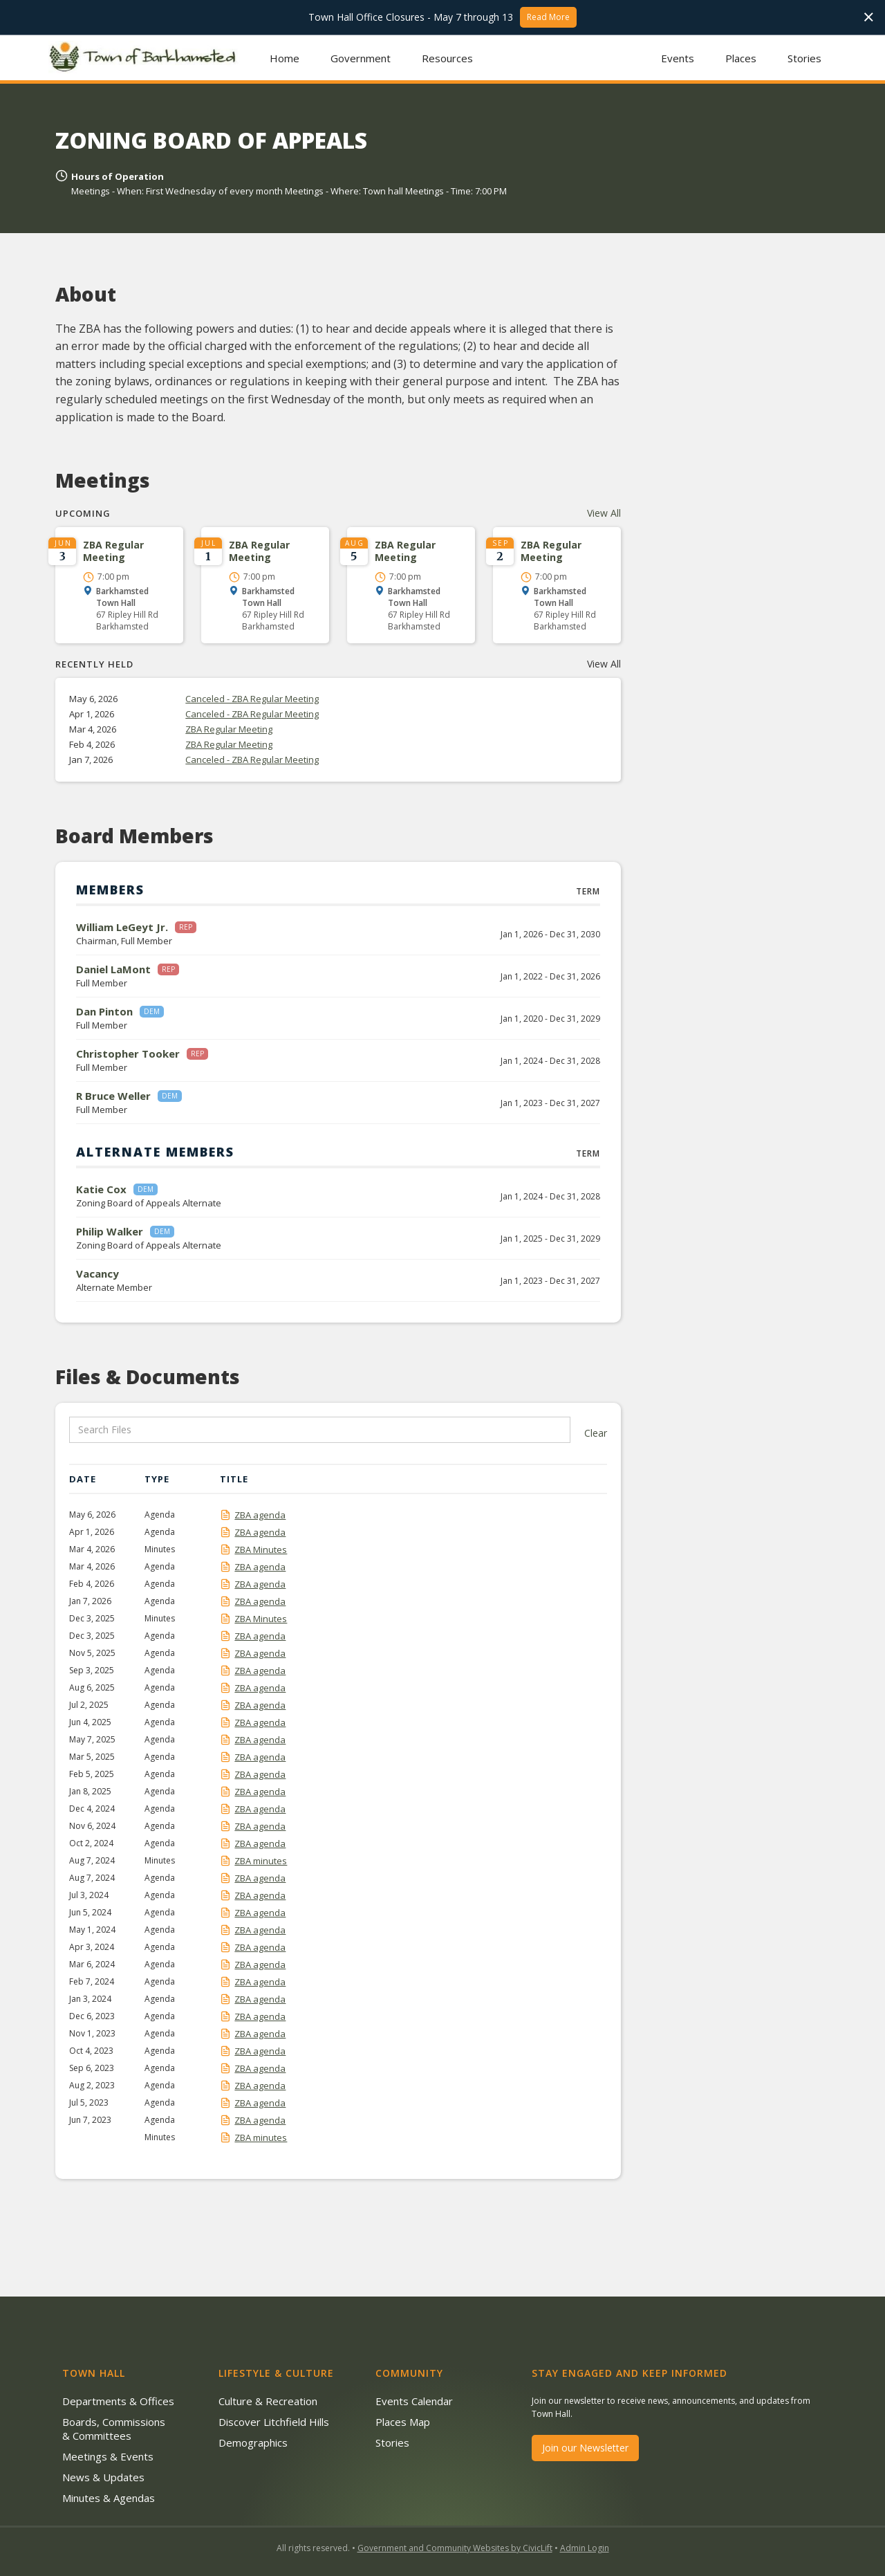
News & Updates (103, 2477)
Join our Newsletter (585, 2447)
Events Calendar (414, 2401)
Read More (548, 17)
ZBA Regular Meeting (228, 729)
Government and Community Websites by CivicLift (454, 2548)
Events (677, 58)
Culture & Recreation (267, 2401)
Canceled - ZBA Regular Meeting (252, 698)
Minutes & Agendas (108, 2498)
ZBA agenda (260, 1515)
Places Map (402, 2422)
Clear (595, 1432)
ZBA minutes (260, 1861)
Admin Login (584, 2548)
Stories (804, 58)
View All (604, 512)
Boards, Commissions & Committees (113, 2428)
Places (740, 58)
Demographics (253, 2442)
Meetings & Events (107, 2456)
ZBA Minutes (260, 1549)
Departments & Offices (118, 2401)
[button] (361, 57)
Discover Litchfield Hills (273, 2422)
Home (284, 58)
